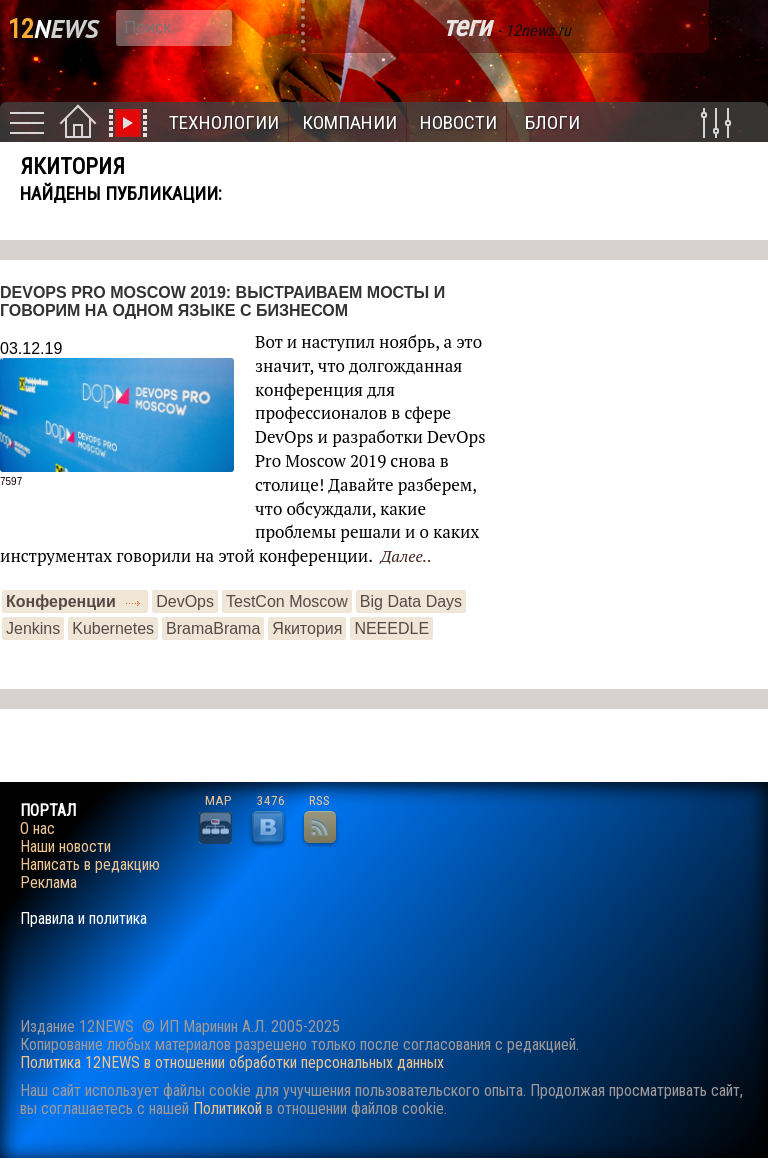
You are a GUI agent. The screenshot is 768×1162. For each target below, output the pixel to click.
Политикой (227, 1108)
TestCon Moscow (287, 601)
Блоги (552, 122)
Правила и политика (83, 919)
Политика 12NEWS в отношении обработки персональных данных (232, 1062)
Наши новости (65, 847)
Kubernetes (113, 628)
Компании (349, 122)
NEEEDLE (391, 628)
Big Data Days (411, 601)
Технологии (224, 122)
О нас (37, 829)
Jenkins (33, 628)
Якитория (307, 628)
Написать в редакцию (90, 865)
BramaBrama (213, 628)
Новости (458, 122)
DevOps (185, 601)
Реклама (48, 883)
